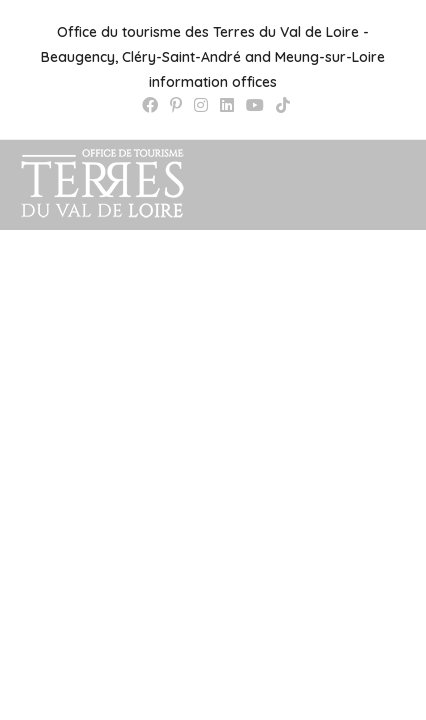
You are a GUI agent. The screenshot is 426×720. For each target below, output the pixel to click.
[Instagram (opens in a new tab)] (201, 105)
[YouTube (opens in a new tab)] (255, 105)
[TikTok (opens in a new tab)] (280, 105)
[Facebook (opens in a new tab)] (150, 105)
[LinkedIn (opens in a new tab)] (227, 105)
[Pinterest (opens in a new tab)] (176, 105)
